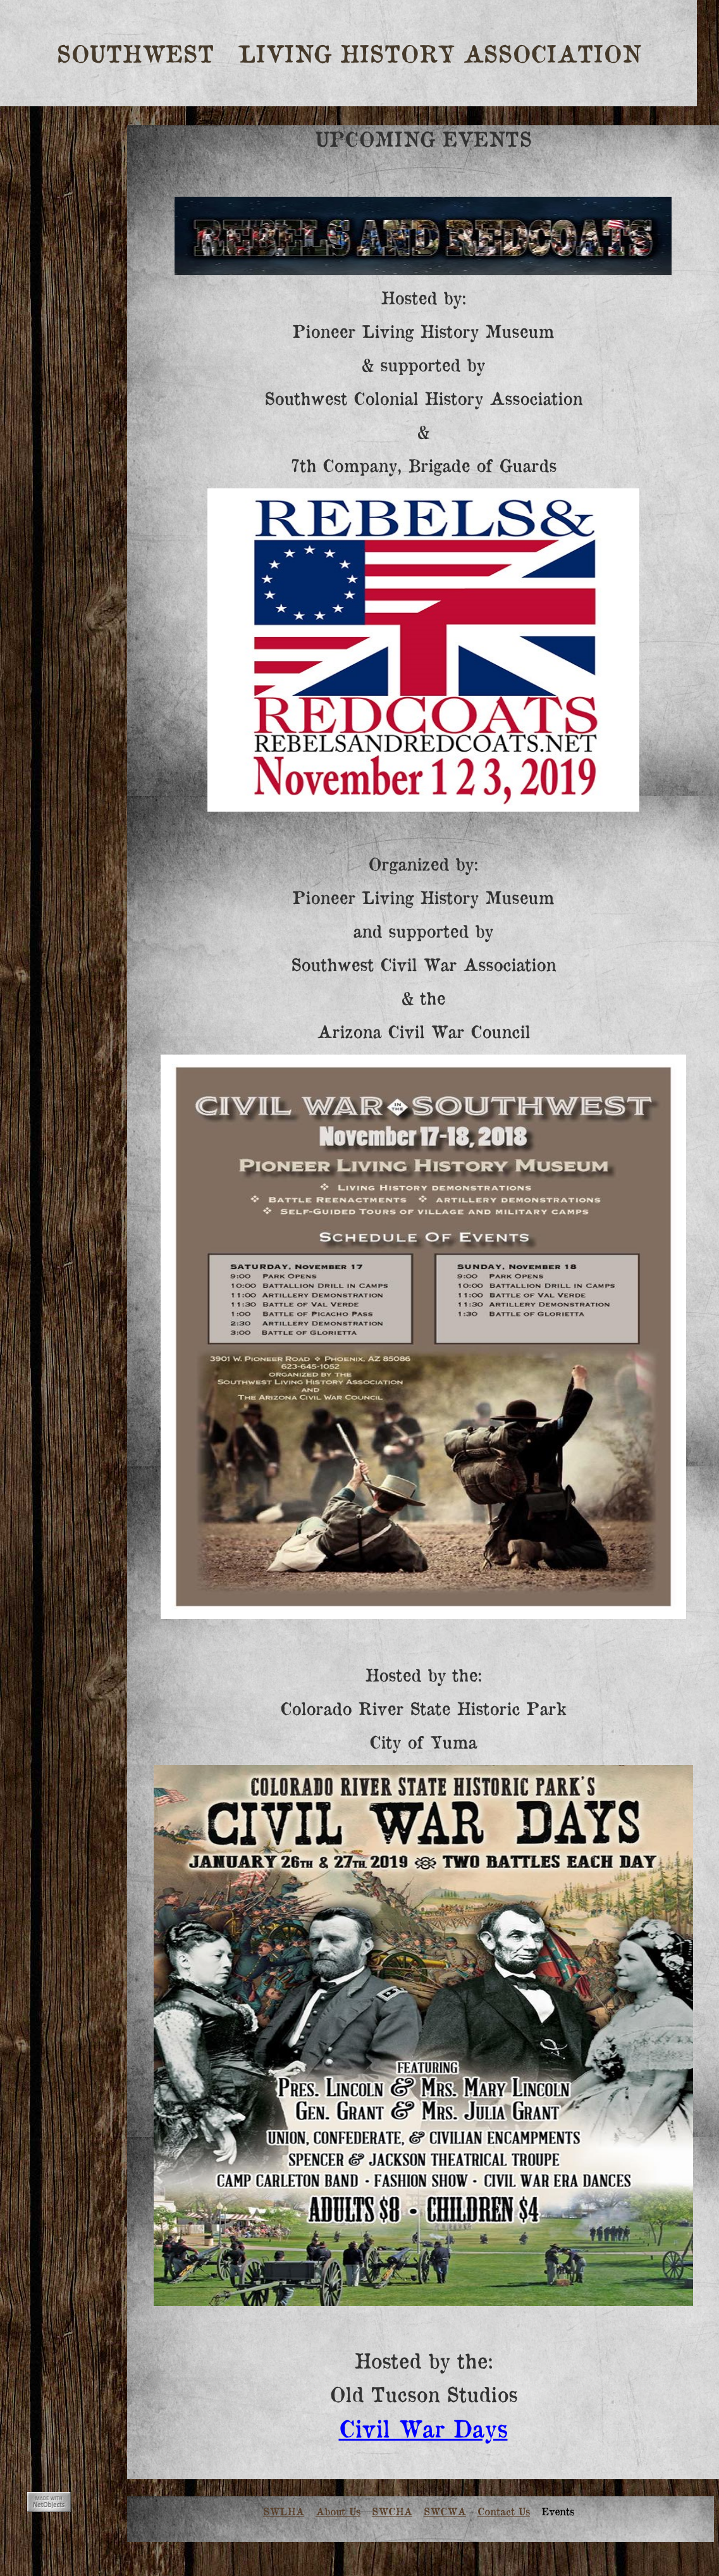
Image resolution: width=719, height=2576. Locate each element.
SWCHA (392, 2511)
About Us (338, 2511)
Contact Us (503, 2511)
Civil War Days (423, 2427)
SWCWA (445, 2511)
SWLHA (283, 2511)
